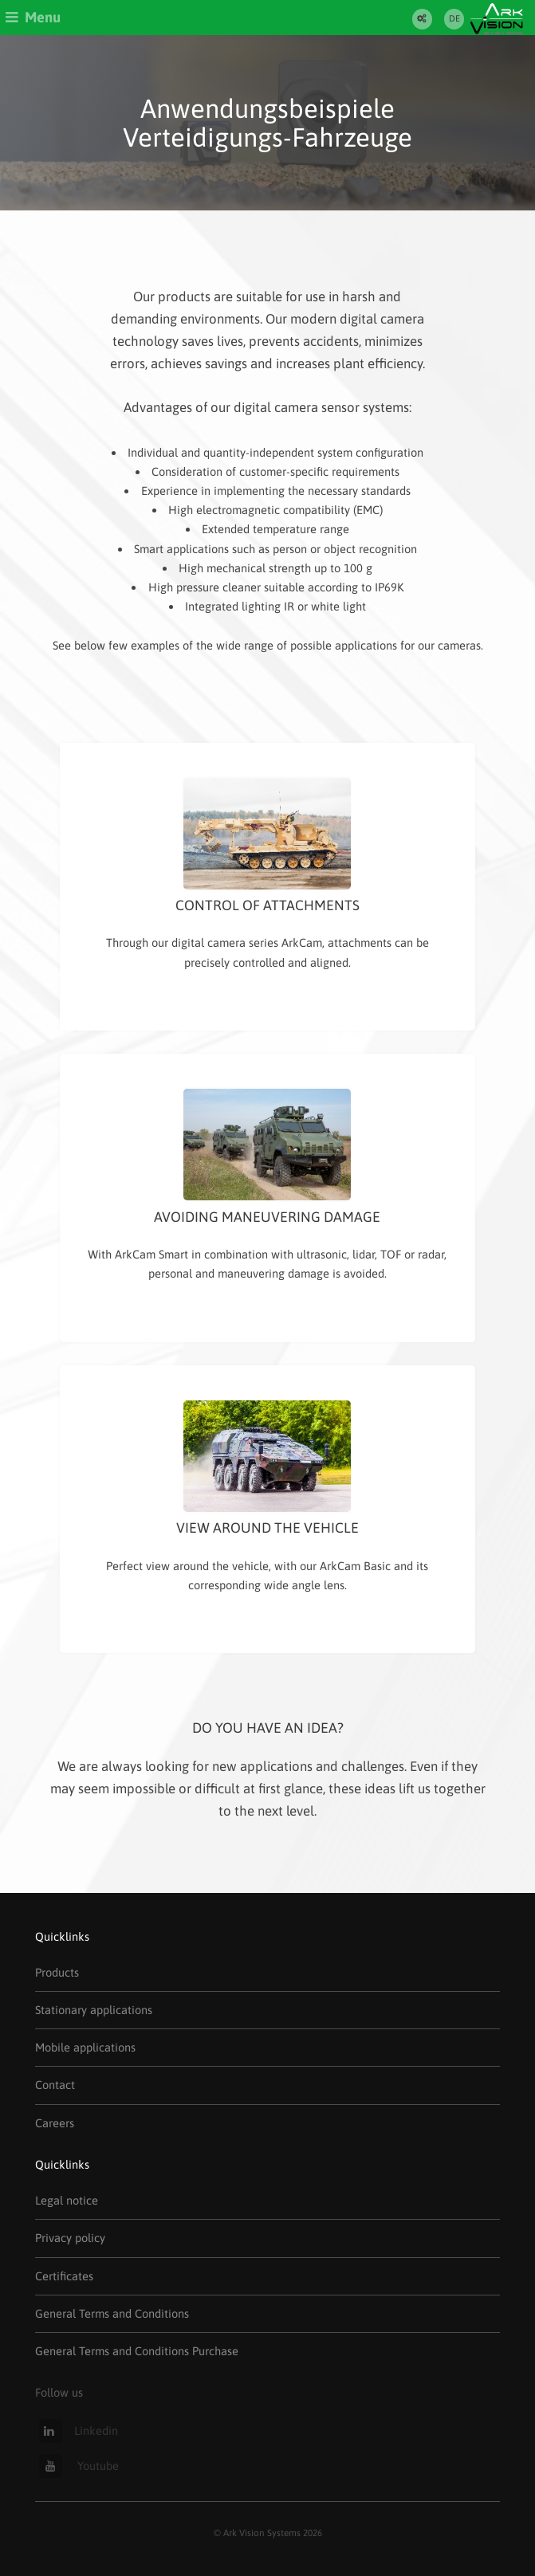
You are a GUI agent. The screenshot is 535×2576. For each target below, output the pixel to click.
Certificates (64, 2276)
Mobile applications (85, 2047)
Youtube (79, 2466)
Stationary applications (93, 2009)
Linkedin (78, 2431)
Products (57, 1972)
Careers (54, 2123)
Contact (55, 2084)
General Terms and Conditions (112, 2313)
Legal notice (66, 2200)
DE (454, 18)
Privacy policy (70, 2237)
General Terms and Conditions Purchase (136, 2351)
